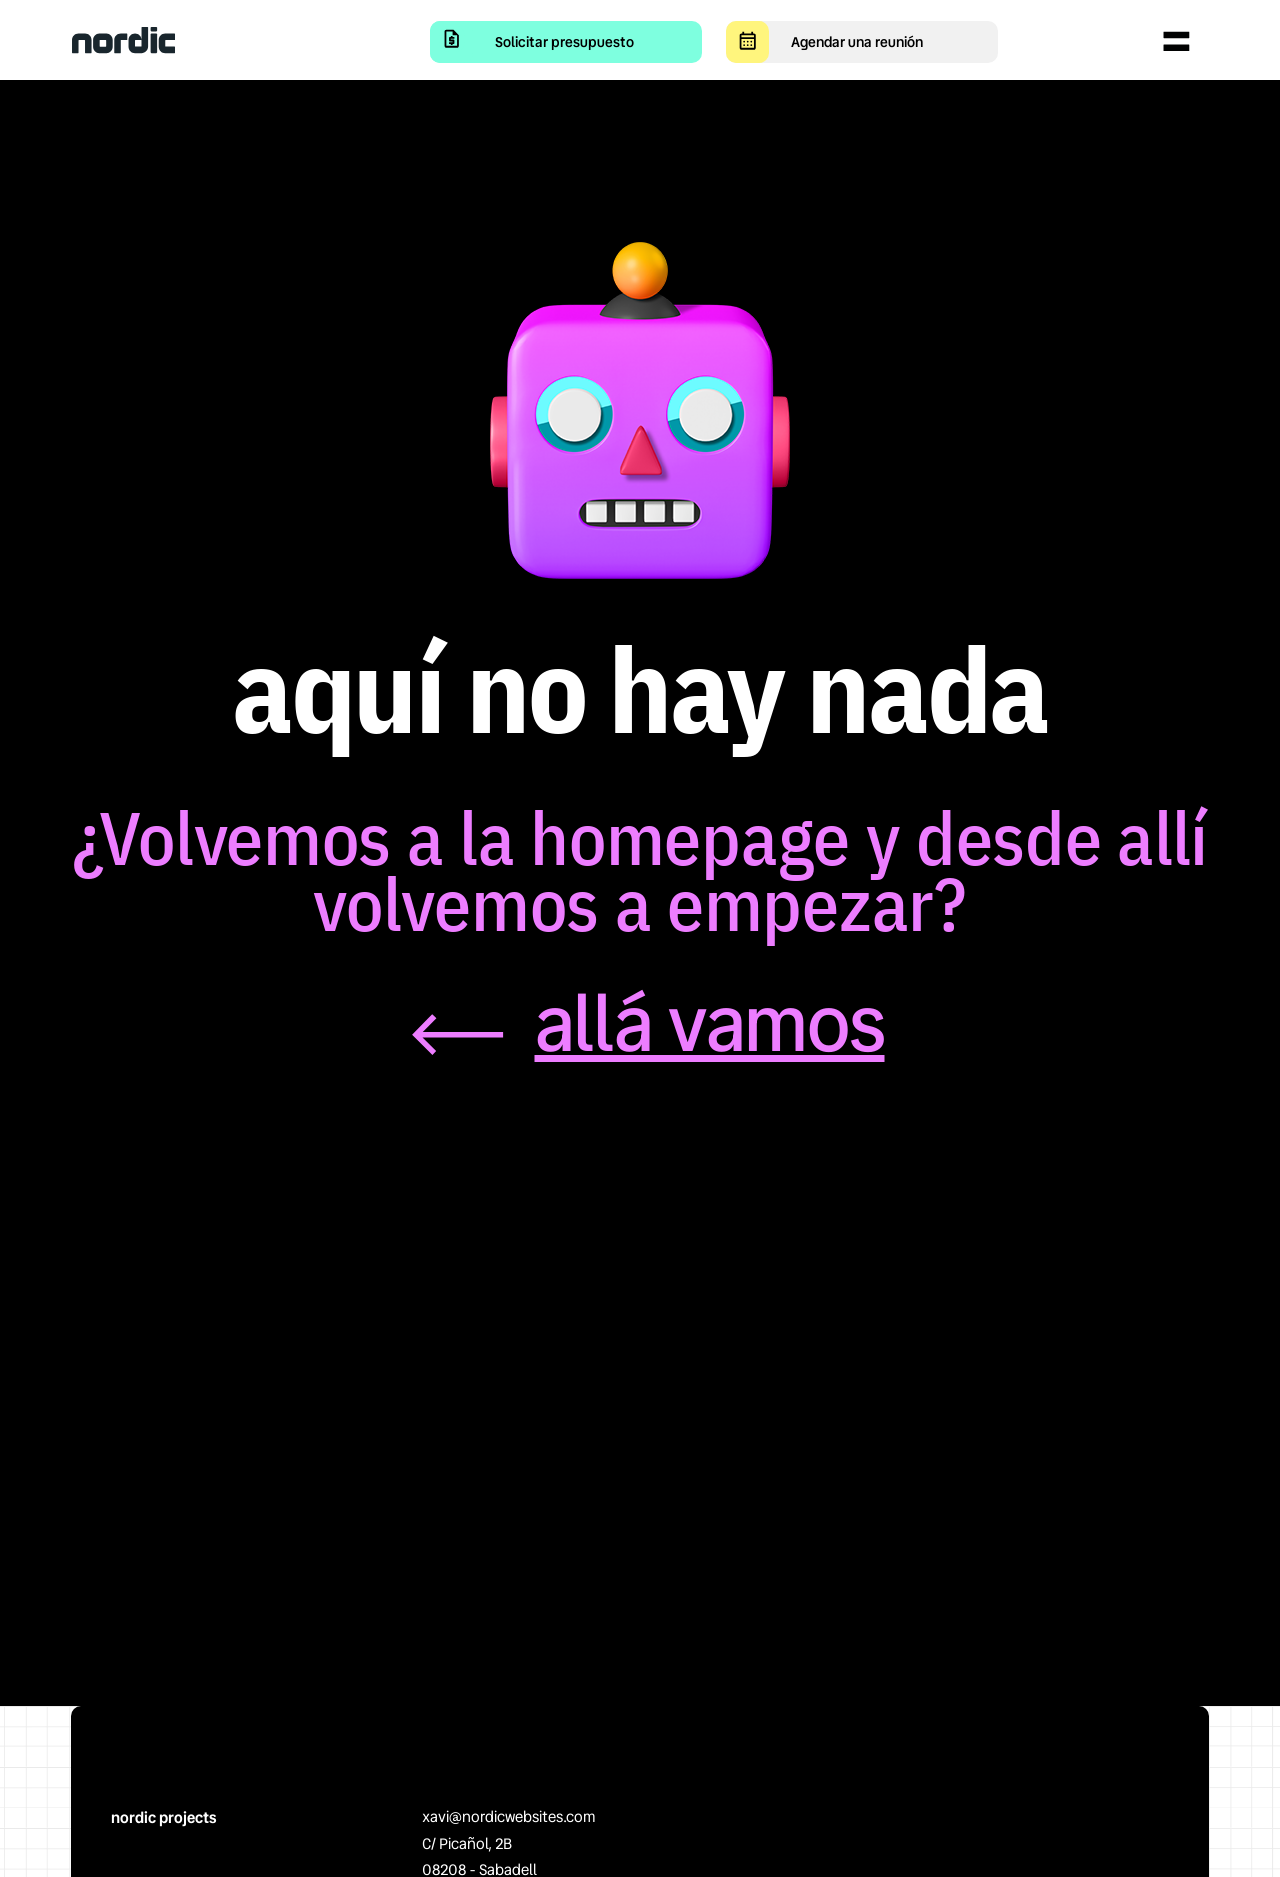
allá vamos (710, 1024)
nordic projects (163, 1818)
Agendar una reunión (857, 42)
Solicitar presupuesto (564, 42)
